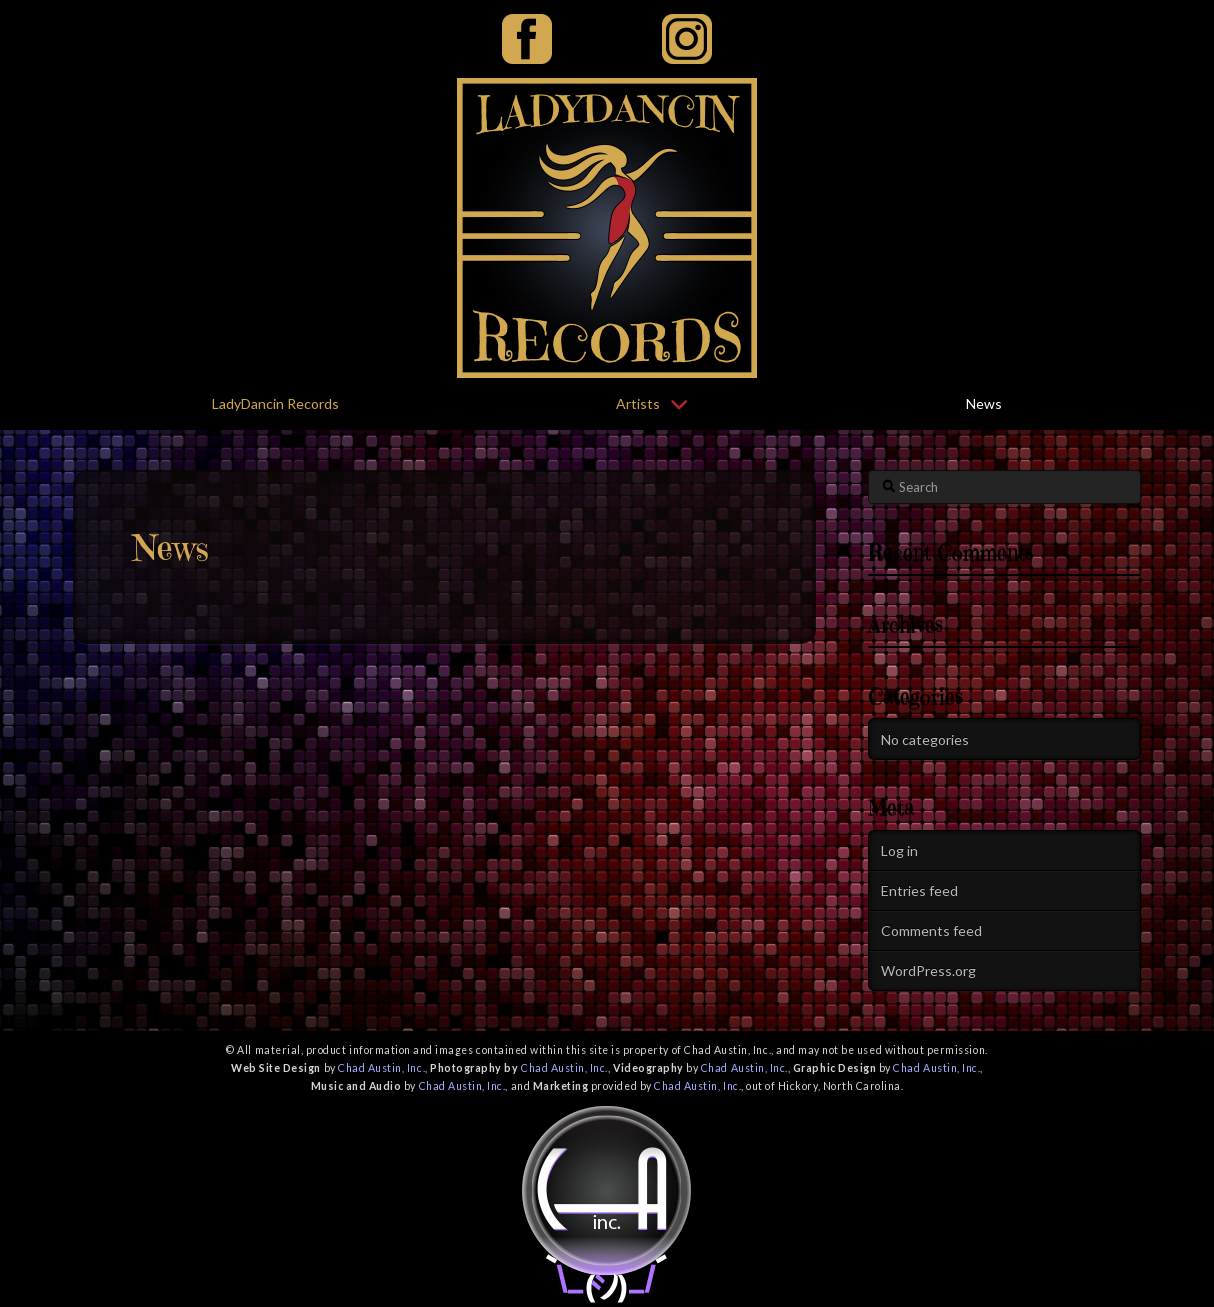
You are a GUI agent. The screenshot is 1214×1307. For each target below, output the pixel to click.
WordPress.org (928, 970)
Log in (899, 850)
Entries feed (919, 890)
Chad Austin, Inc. (381, 1068)
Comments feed (931, 930)
